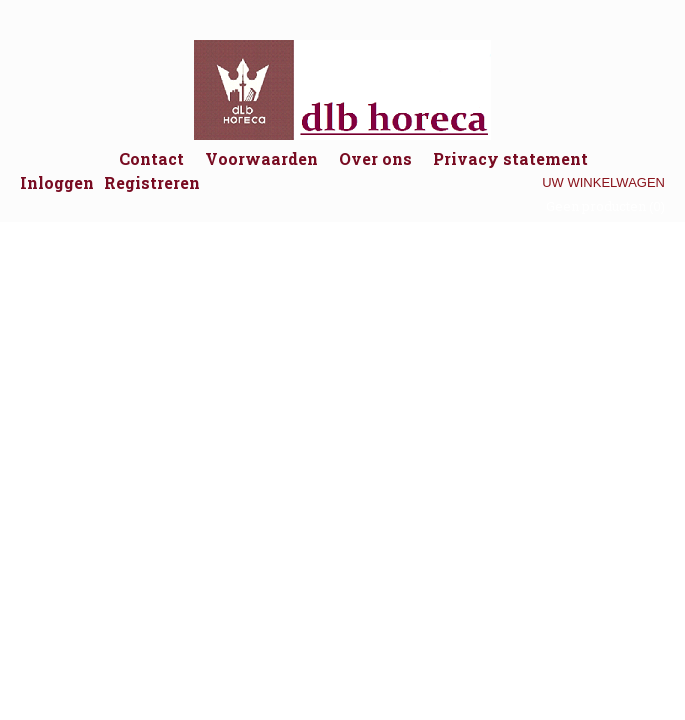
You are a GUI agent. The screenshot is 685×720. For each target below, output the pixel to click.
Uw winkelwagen (603, 182)
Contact (151, 158)
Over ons (375, 158)
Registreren (152, 182)
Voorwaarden (261, 158)
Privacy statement (510, 158)
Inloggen (57, 182)
